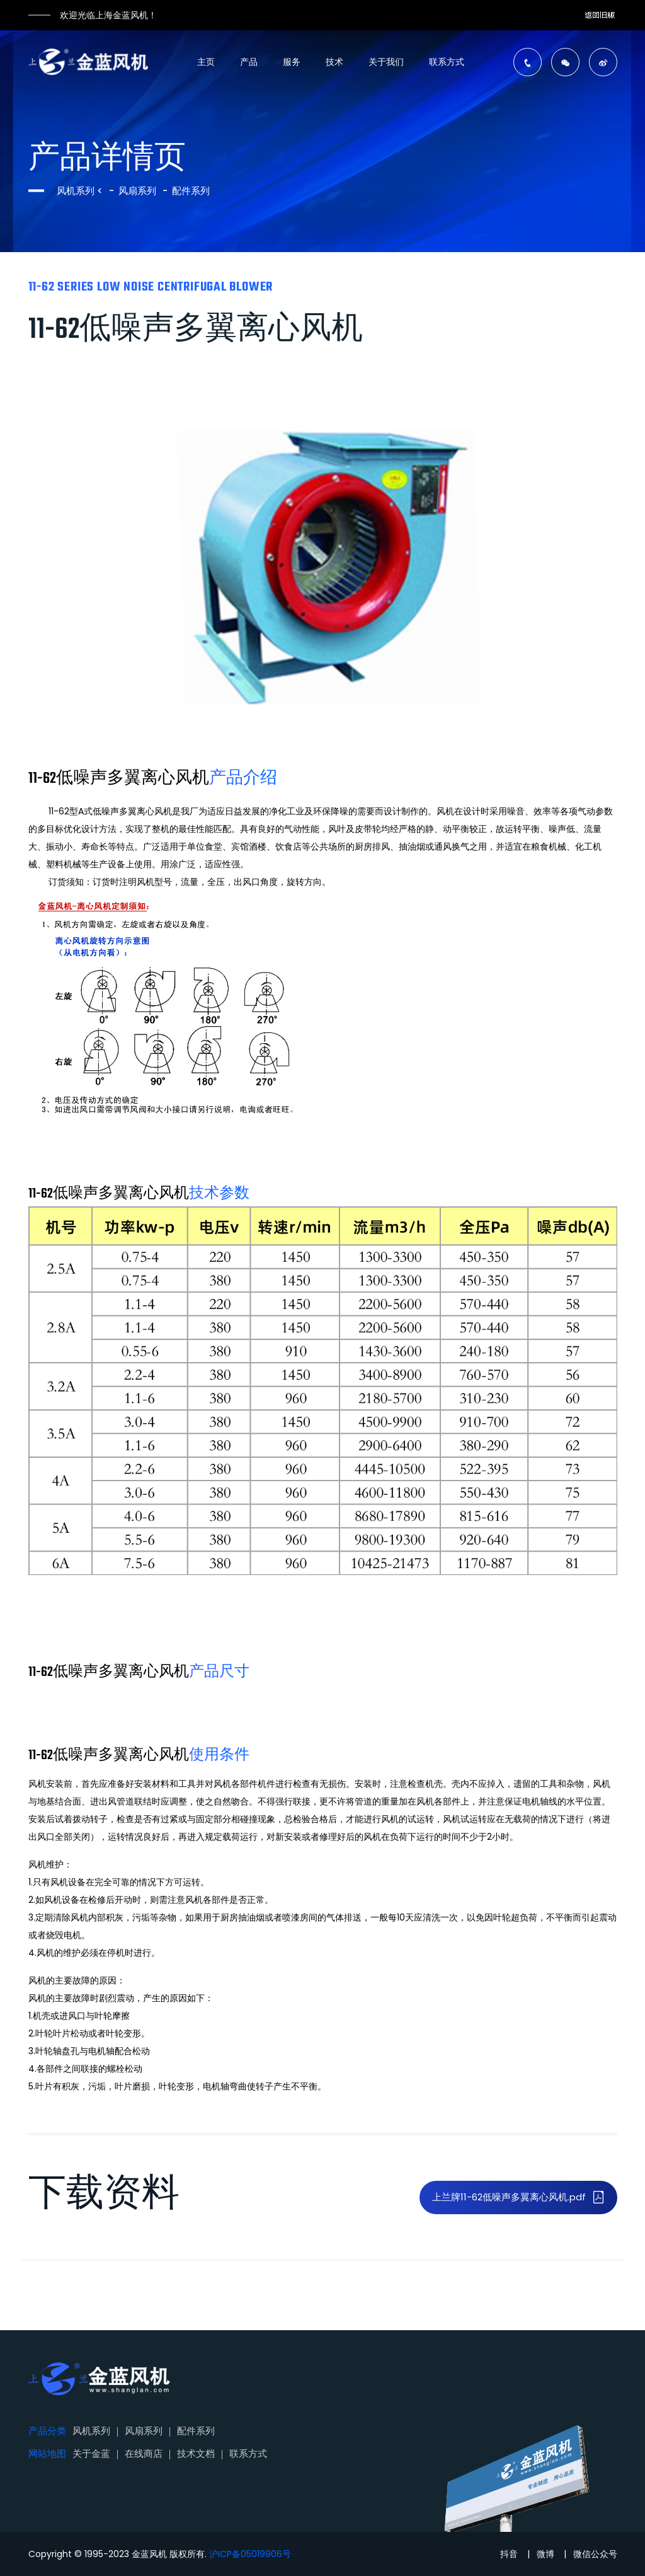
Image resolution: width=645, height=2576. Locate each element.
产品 (249, 61)
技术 (334, 61)
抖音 (509, 2554)
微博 (545, 2554)
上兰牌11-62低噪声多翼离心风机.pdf (518, 2196)
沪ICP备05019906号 (250, 2554)
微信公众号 (595, 2554)
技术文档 (196, 2453)
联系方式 (446, 61)
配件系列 (191, 190)
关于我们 (386, 61)
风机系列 (77, 190)
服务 (291, 61)
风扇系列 (137, 190)
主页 (206, 61)
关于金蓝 (91, 2453)
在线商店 (144, 2453)
